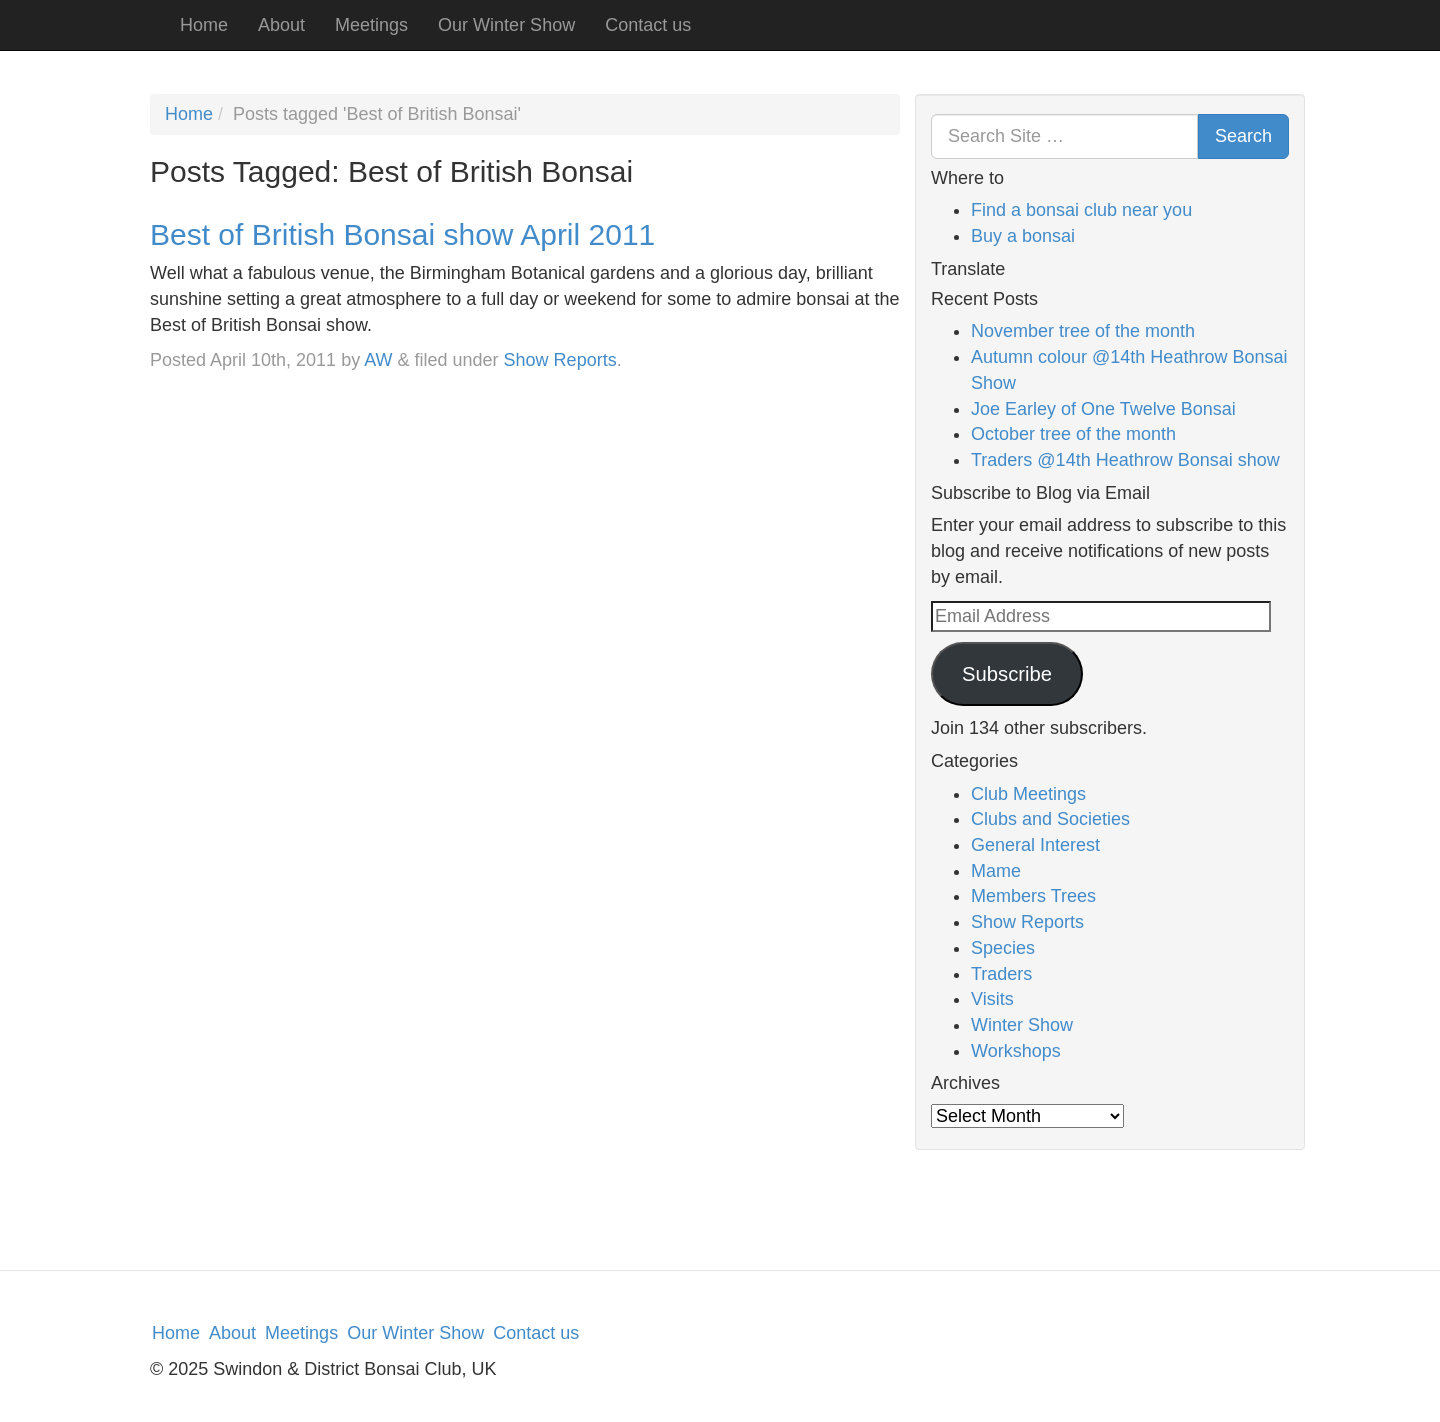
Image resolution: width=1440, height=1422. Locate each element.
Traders (1001, 974)
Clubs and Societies (1050, 819)
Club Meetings (1028, 794)
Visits (992, 999)
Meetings (371, 25)
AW (378, 360)
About (281, 25)
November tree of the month (1083, 331)
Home (204, 25)
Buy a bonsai (1023, 236)
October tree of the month (1073, 434)
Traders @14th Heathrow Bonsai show (1125, 460)
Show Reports (560, 360)
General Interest (1035, 845)
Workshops (1016, 1051)
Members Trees (1033, 896)
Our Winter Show (506, 25)
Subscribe (1007, 674)
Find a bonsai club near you (1081, 210)
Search (1243, 136)
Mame (996, 871)
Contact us (648, 25)
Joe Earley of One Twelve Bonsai (1103, 409)
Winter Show (1022, 1025)
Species (1003, 948)
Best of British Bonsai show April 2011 (402, 234)
